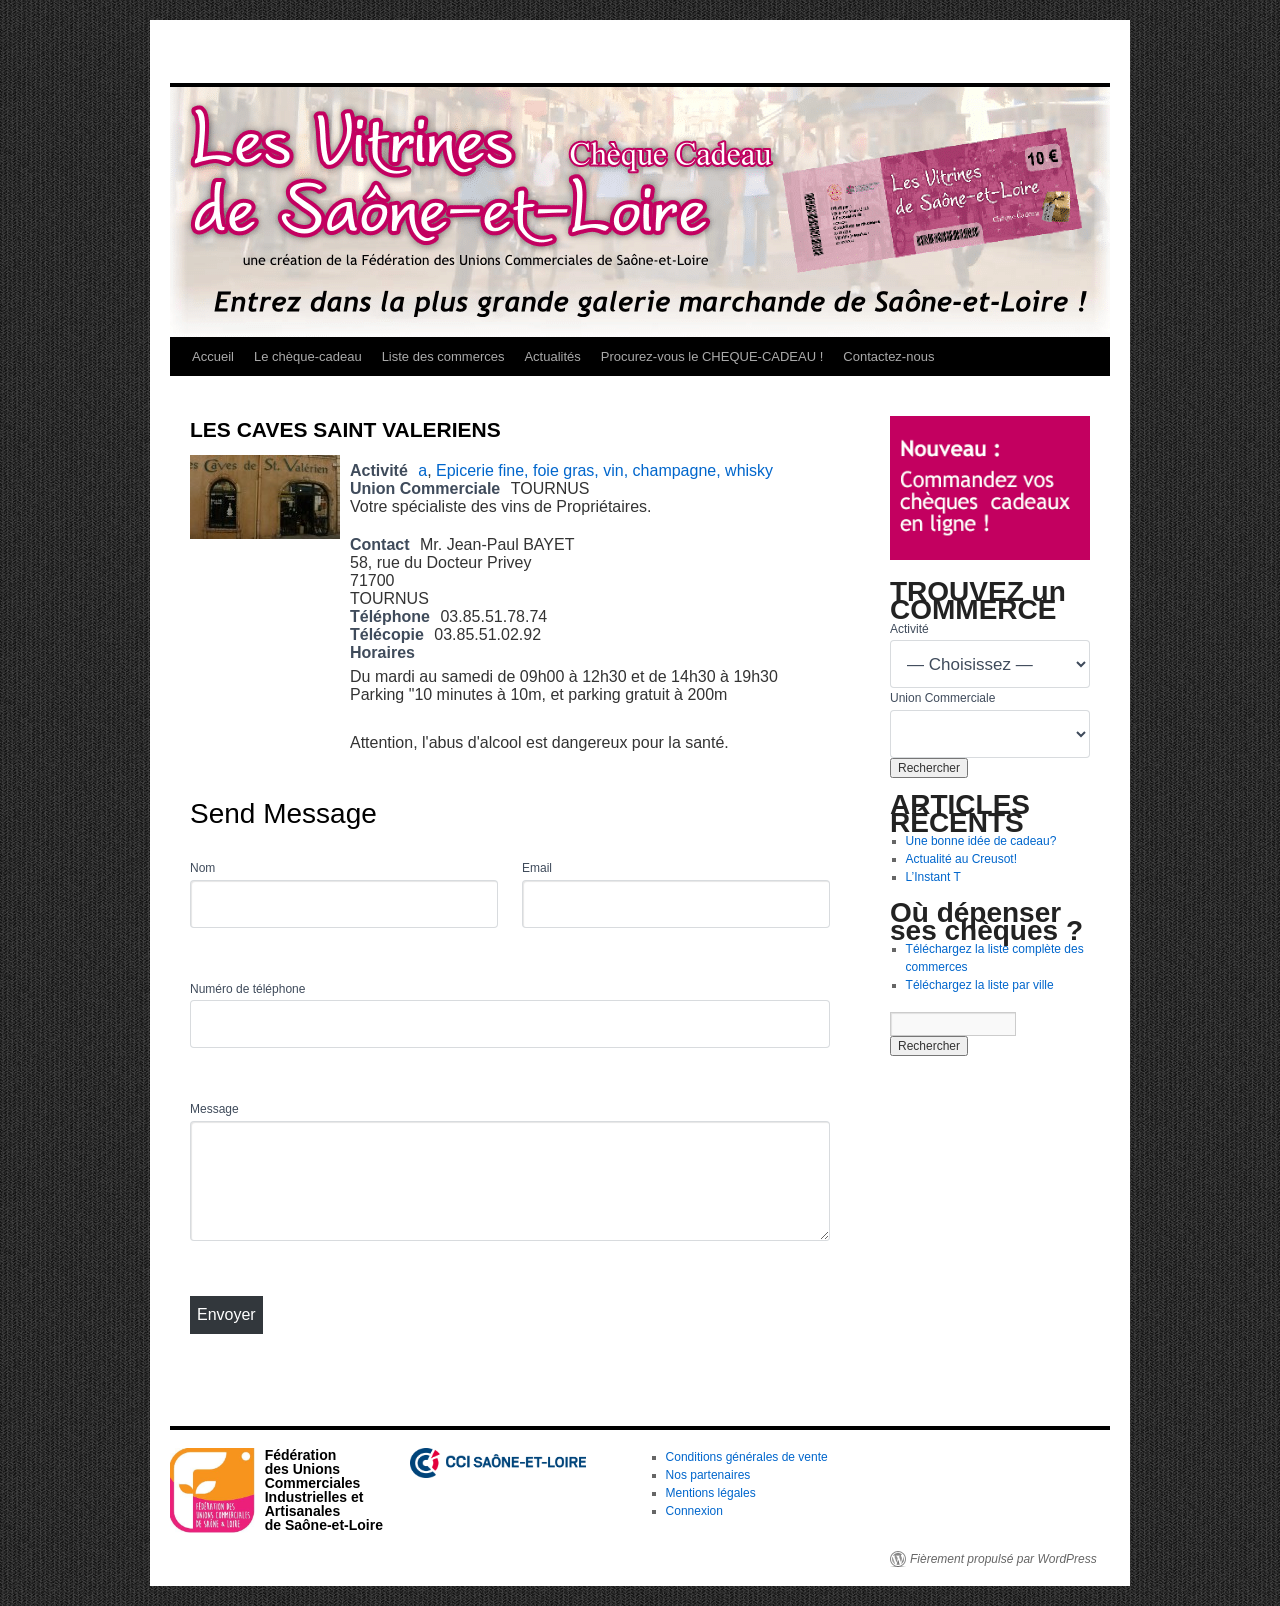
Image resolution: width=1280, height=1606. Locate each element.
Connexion (694, 1511)
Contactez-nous (888, 356)
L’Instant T (933, 877)
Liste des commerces (443, 356)
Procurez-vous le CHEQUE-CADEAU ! (712, 356)
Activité (909, 629)
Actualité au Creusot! (961, 859)
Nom (202, 868)
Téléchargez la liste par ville (980, 985)
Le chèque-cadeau (308, 356)
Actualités (552, 356)
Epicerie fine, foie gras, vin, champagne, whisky (604, 470)
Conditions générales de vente (747, 1457)
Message (214, 1109)
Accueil (213, 356)
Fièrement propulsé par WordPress (1003, 1559)
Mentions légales (711, 1493)
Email (537, 868)
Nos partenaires (708, 1475)
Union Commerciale (942, 698)
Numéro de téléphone (247, 989)
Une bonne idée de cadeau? (981, 841)
